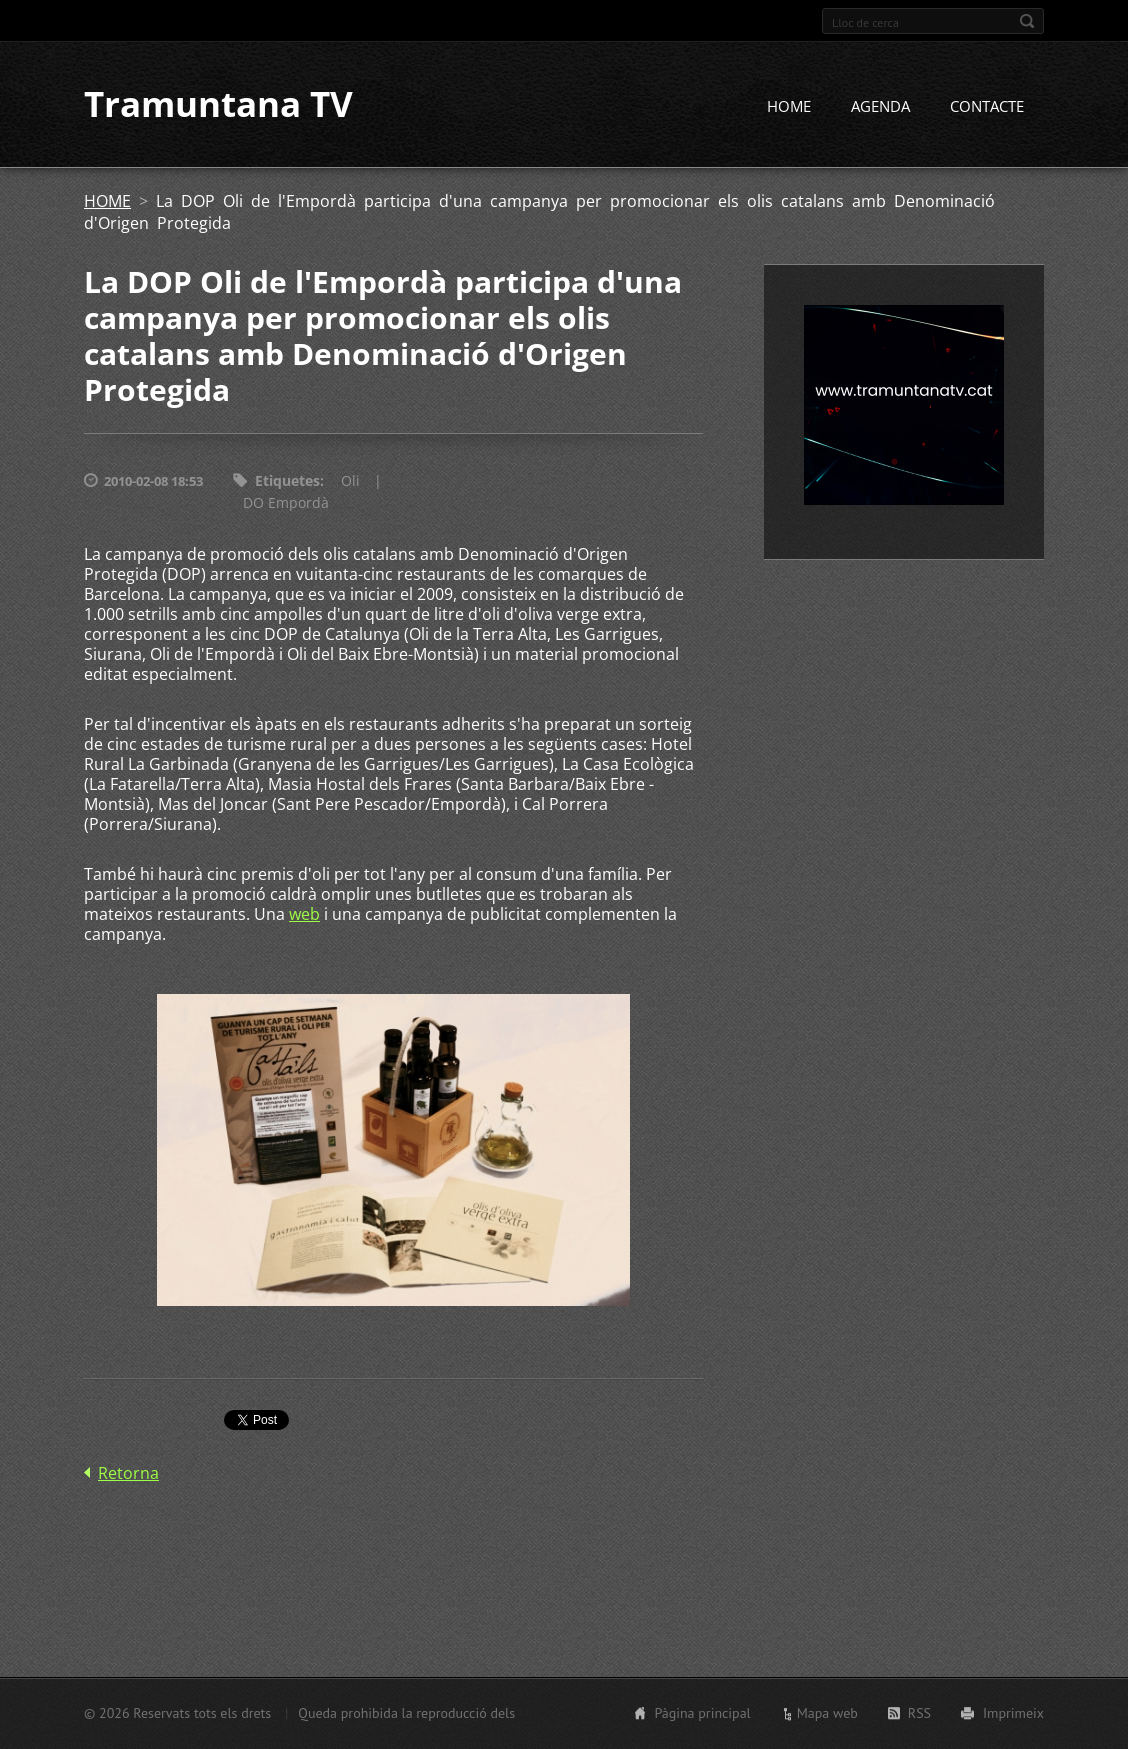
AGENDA (880, 107)
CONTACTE (987, 107)
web (304, 915)
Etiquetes (287, 481)
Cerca (1027, 21)
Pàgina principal (702, 1713)
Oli (350, 481)
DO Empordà (286, 503)
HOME (789, 107)
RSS (919, 1713)
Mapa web (827, 1713)
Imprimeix (1013, 1713)
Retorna (128, 1473)
